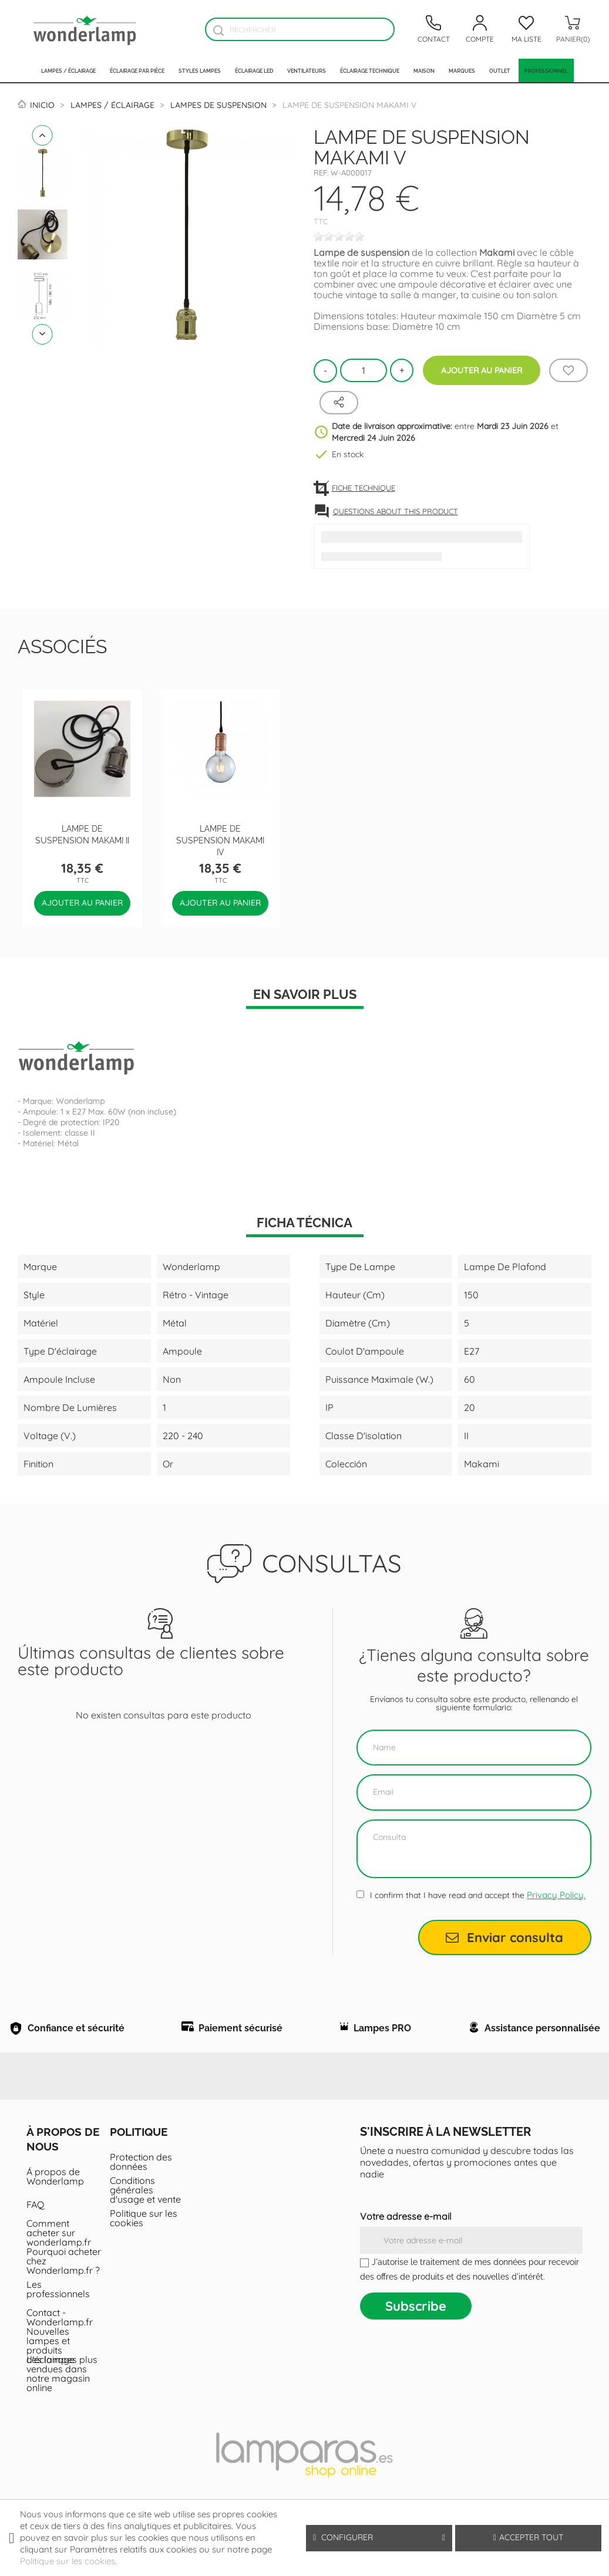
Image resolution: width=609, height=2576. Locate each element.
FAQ (35, 2230)
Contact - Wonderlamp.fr (59, 2342)
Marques (462, 70)
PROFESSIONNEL (546, 70)
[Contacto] (433, 29)
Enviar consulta (504, 1937)
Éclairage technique (369, 70)
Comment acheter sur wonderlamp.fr (58, 2258)
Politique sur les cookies (143, 2243)
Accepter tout (528, 2537)
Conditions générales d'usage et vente (145, 2215)
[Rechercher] (299, 29)
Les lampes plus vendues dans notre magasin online (61, 2399)
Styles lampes (200, 70)
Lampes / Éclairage (68, 70)
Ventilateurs (306, 70)
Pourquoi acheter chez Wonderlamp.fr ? (63, 2286)
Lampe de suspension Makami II (82, 833)
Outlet (499, 70)
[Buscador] (218, 30)
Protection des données (141, 2186)
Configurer (379, 2537)
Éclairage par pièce (137, 70)
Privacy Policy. (556, 1894)
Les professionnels (58, 2314)
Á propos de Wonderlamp (55, 2201)
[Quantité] (363, 370)
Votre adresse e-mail (406, 2241)
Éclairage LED (254, 70)
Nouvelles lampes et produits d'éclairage (50, 2370)
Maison (424, 70)
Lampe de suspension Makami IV (220, 839)
